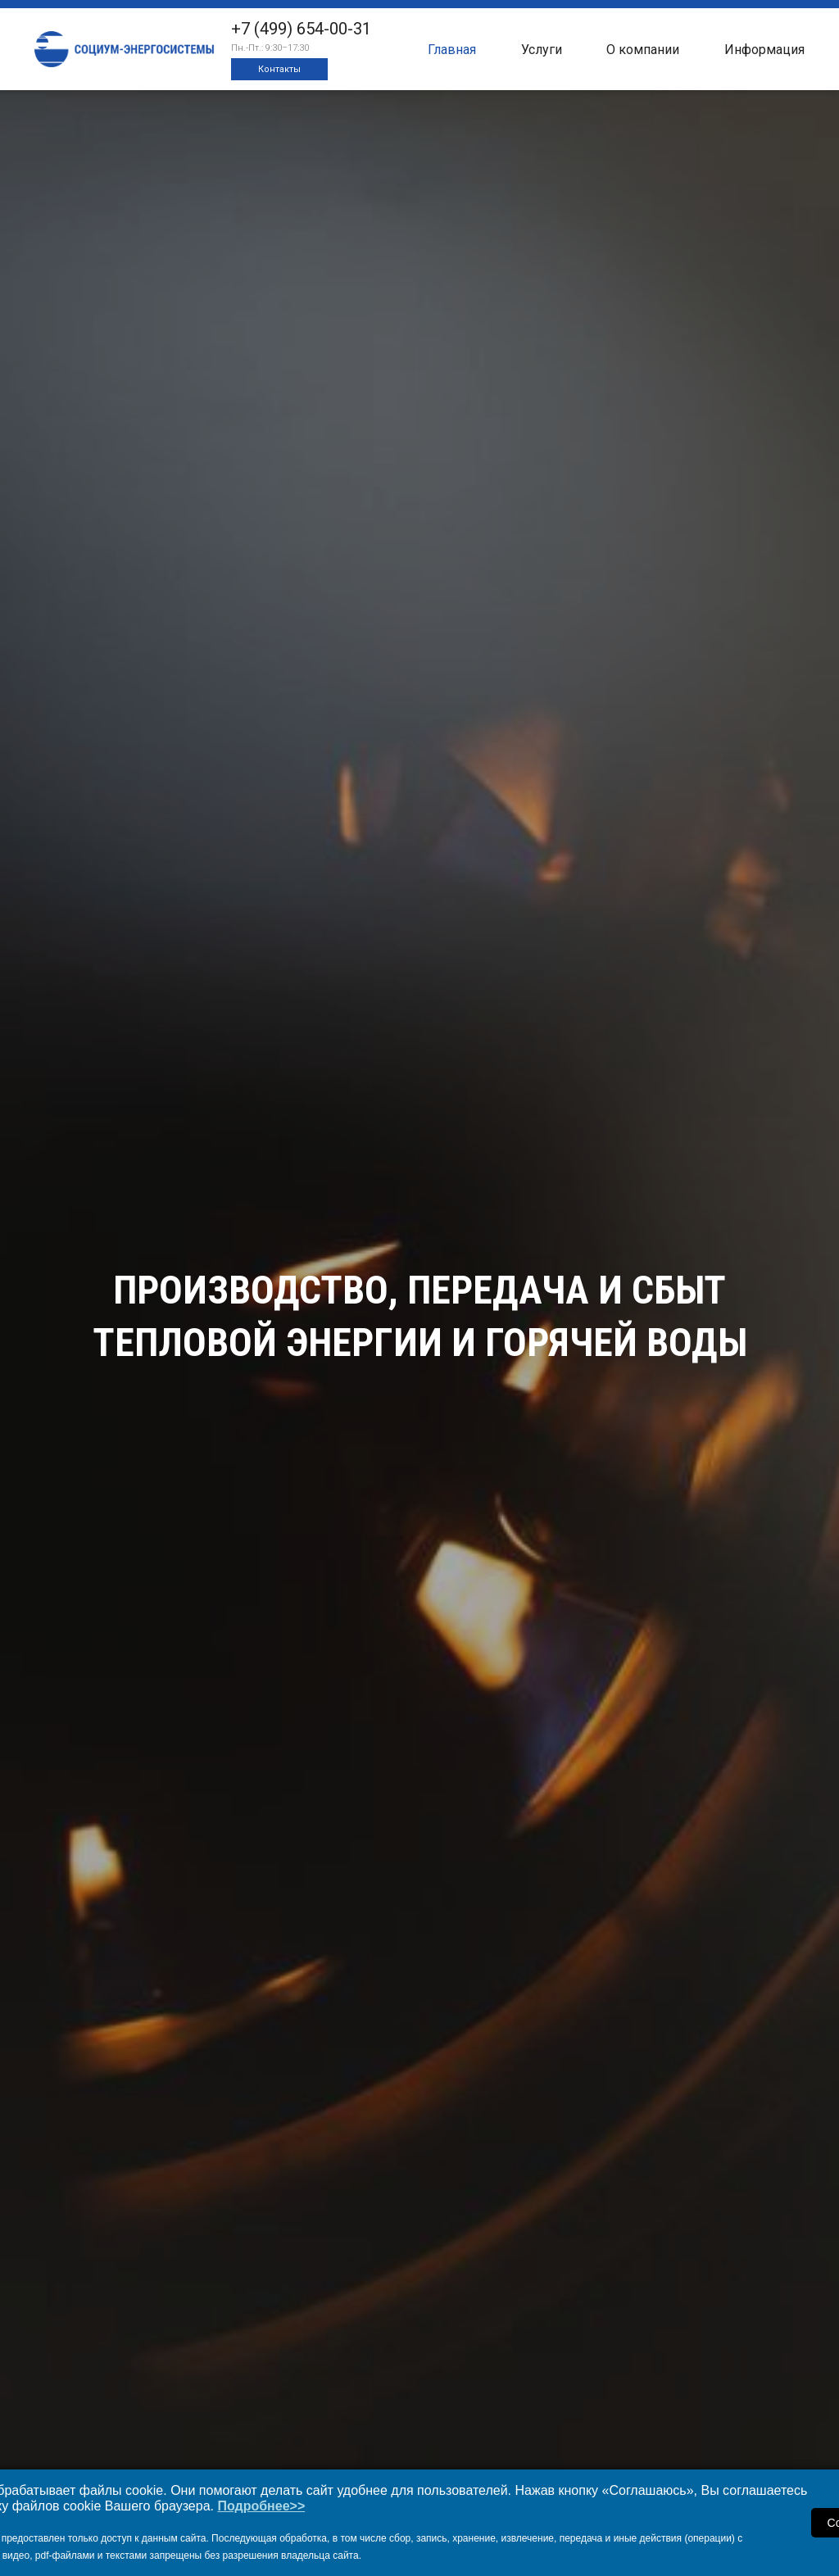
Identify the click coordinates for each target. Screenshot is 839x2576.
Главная (452, 49)
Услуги (541, 49)
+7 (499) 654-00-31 (301, 29)
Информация (764, 49)
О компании (642, 49)
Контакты (279, 69)
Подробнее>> (261, 2506)
